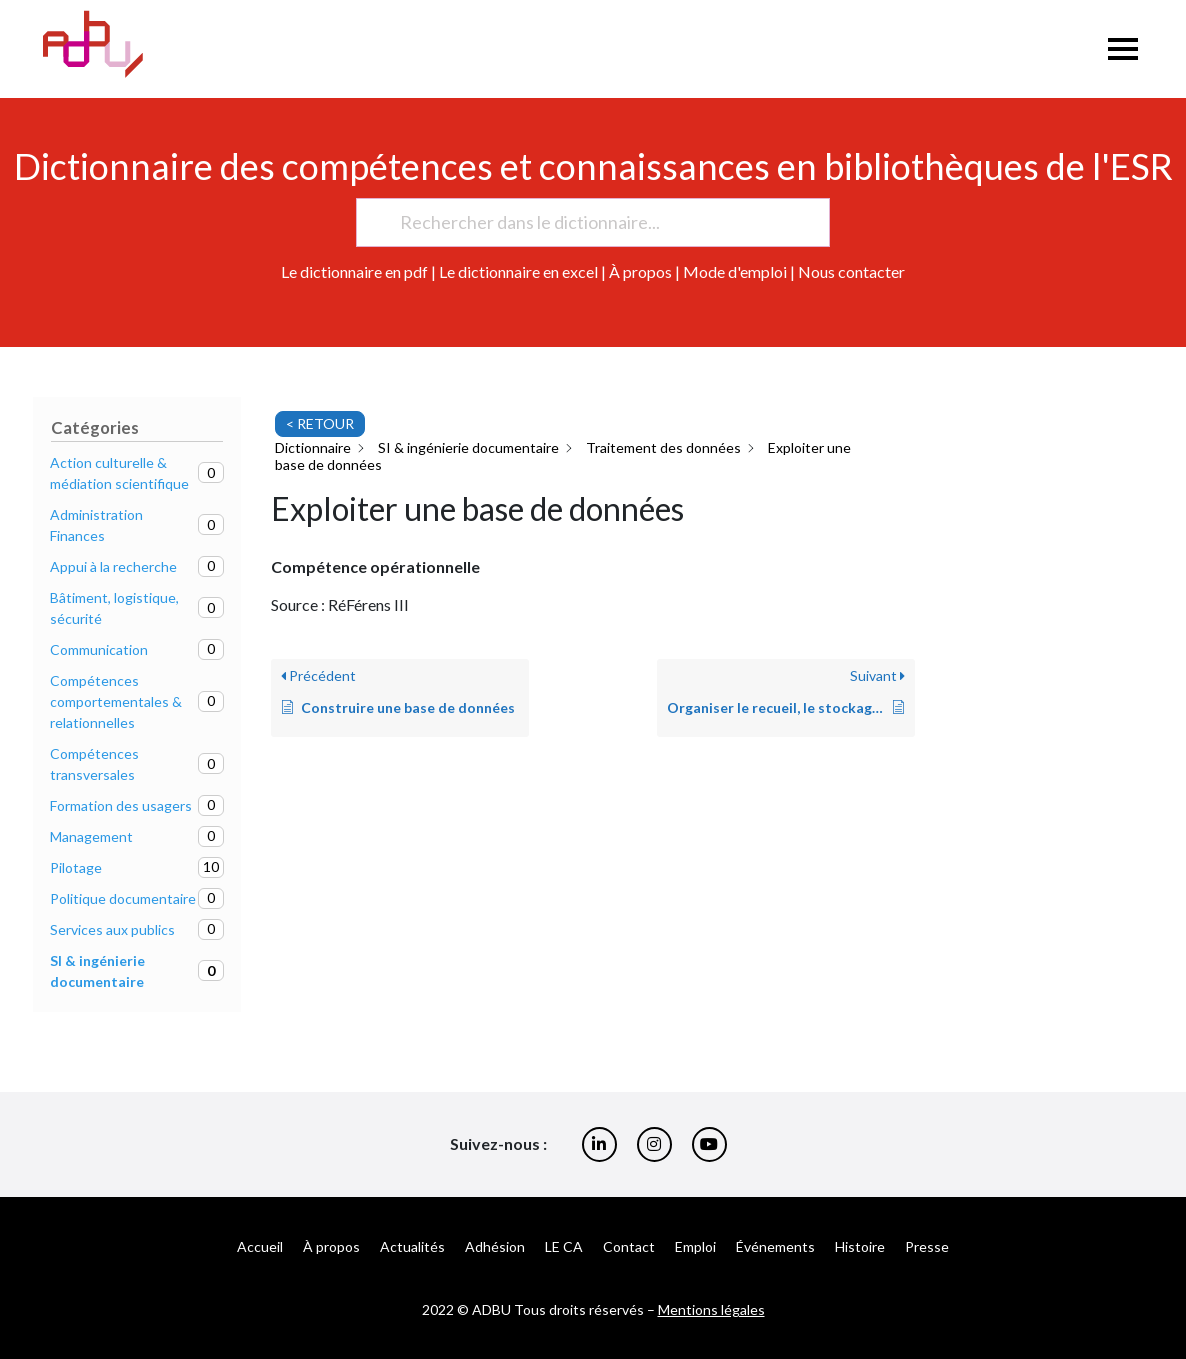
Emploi (695, 1246)
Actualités (412, 1246)
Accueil (260, 1246)
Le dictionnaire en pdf (354, 271)
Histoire (860, 1246)
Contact (629, 1246)
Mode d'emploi (735, 271)
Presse (927, 1246)
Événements (775, 1246)
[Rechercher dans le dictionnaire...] (584, 222)
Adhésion (495, 1246)
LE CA (564, 1246)
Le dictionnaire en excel (518, 271)
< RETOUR (320, 423)
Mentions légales (711, 1309)
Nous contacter (851, 271)
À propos (640, 271)
